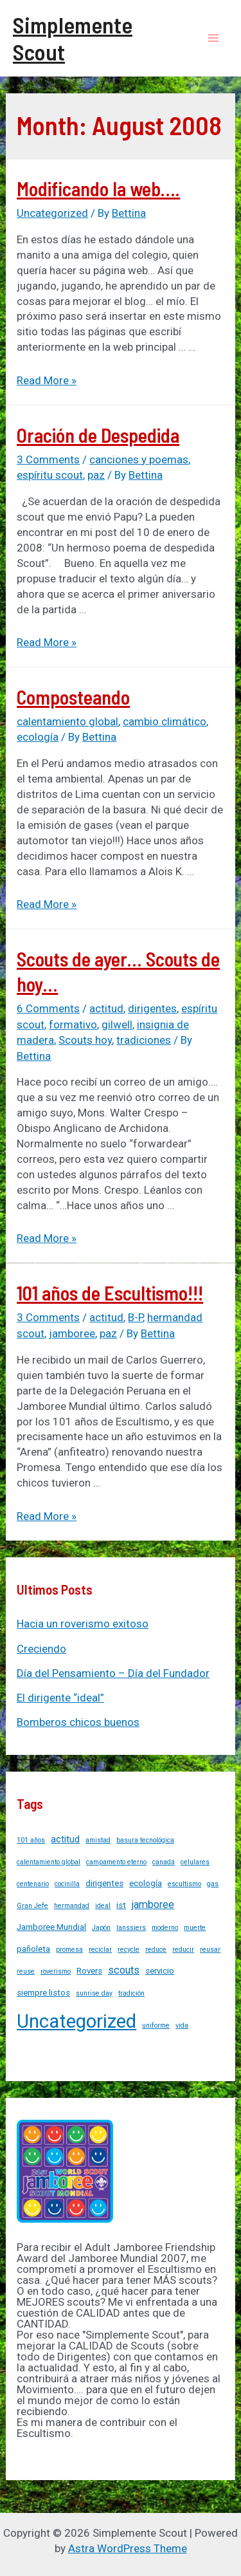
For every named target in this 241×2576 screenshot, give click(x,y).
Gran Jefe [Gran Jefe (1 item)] (32, 1906)
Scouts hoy (85, 1039)
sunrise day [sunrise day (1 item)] (94, 1993)
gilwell (117, 1024)
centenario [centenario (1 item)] (33, 1884)
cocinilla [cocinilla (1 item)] (67, 1884)
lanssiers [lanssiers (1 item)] (131, 1927)
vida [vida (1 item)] (181, 2025)
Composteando (73, 697)
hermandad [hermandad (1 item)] (71, 1906)
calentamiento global (67, 721)
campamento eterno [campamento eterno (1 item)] (116, 1862)
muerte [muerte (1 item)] (195, 1927)
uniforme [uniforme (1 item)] (156, 2025)
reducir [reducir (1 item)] (183, 1949)
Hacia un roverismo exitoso (82, 1623)
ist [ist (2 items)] (121, 1905)
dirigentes (152, 1008)
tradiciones (143, 1039)
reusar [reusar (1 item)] (210, 1949)
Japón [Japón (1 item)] (101, 1927)
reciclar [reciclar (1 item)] (100, 1949)
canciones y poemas (138, 459)
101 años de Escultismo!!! (110, 1292)
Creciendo (41, 1648)
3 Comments (48, 459)
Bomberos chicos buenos (78, 1722)
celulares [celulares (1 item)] (195, 1862)
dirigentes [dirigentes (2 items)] (104, 1883)
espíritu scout (50, 474)
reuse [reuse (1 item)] (26, 1971)
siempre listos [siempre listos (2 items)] (43, 1992)
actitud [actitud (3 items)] (65, 1839)
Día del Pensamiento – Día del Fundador (113, 1673)
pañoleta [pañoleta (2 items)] (33, 1949)
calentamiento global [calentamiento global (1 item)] (48, 1862)
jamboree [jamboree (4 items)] (153, 1904)
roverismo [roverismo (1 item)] (55, 1971)
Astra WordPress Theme (127, 2548)
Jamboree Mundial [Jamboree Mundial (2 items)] (51, 1927)
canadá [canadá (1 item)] (163, 1862)
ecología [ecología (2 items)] (145, 1883)
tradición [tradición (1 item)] (131, 1993)
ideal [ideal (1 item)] (103, 1906)
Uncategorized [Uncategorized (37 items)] (76, 2021)
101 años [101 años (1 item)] (31, 1840)
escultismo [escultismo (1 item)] (184, 1884)
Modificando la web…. (98, 188)
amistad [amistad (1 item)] (98, 1840)
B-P (135, 1317)
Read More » (46, 380)
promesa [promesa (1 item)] (69, 1949)
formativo (73, 1024)
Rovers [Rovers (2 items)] (89, 1971)
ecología (37, 736)
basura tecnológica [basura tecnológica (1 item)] (145, 1840)
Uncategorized (52, 213)
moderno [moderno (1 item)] (165, 1927)
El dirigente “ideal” (60, 1697)
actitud (106, 1008)
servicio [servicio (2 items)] (159, 1971)
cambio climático (164, 721)
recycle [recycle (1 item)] (128, 1949)
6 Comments (48, 1008)
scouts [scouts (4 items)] (123, 1970)
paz (96, 474)
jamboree (72, 1333)
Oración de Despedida (98, 435)
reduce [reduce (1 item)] (155, 1949)
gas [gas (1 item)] (213, 1884)
